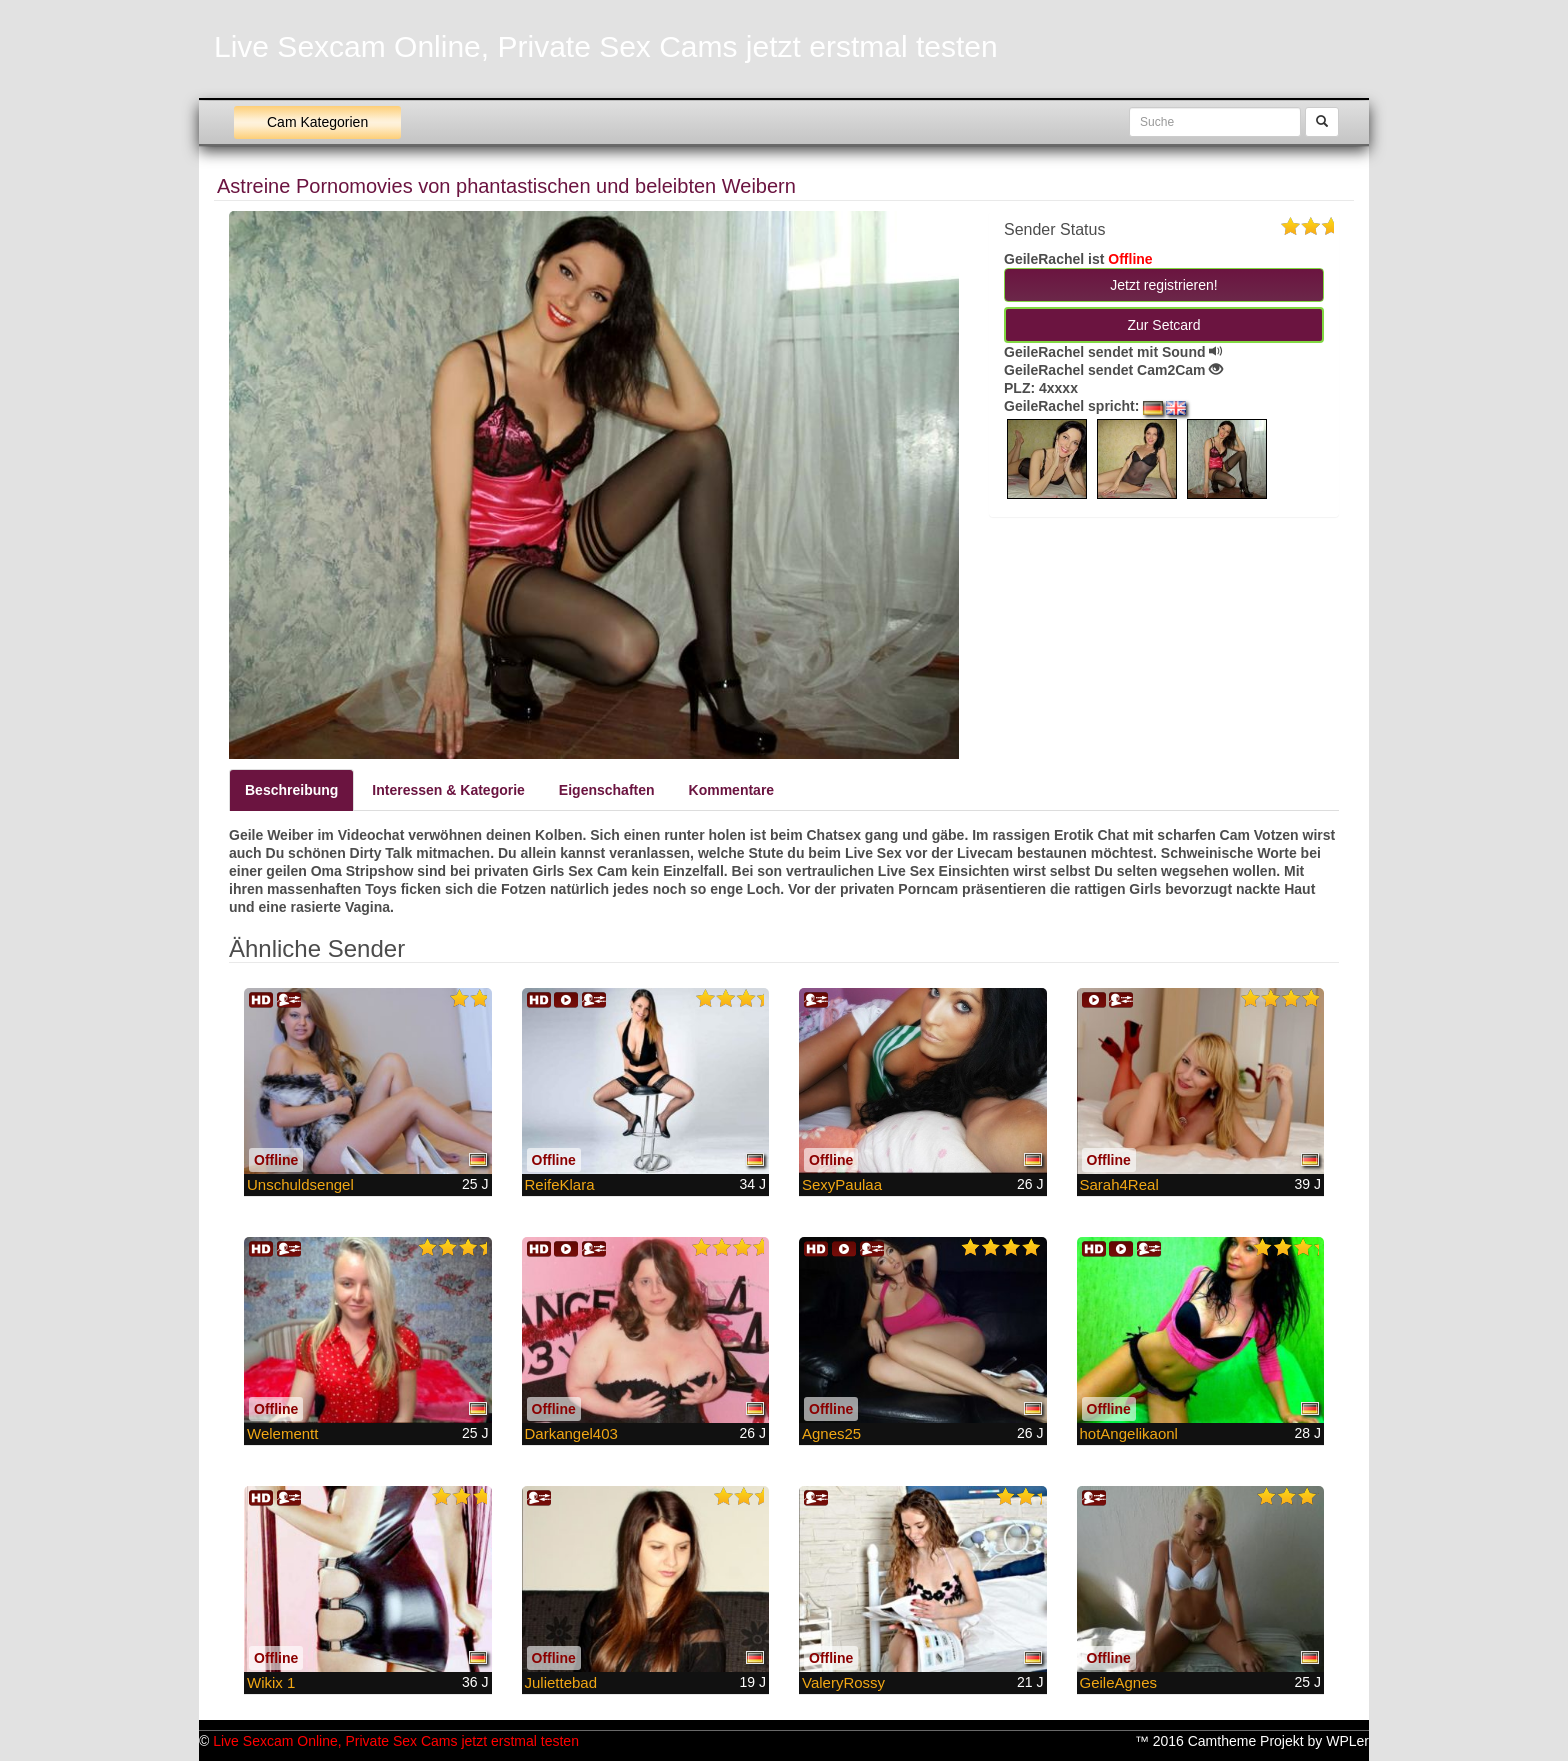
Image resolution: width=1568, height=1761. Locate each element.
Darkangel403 (571, 1433)
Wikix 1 (271, 1682)
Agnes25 (831, 1433)
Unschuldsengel (300, 1184)
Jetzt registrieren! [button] (1163, 285)
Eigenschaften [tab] (607, 790)
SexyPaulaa (842, 1184)
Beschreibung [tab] (291, 790)
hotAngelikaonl (1129, 1433)
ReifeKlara (560, 1184)
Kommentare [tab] (732, 790)
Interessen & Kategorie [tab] (448, 790)
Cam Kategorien (317, 122)
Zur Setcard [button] (1163, 325)
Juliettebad (561, 1682)
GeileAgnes (1119, 1682)
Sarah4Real (1119, 1184)
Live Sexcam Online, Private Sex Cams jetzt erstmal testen (606, 46)
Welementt (282, 1433)
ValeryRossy (843, 1682)
